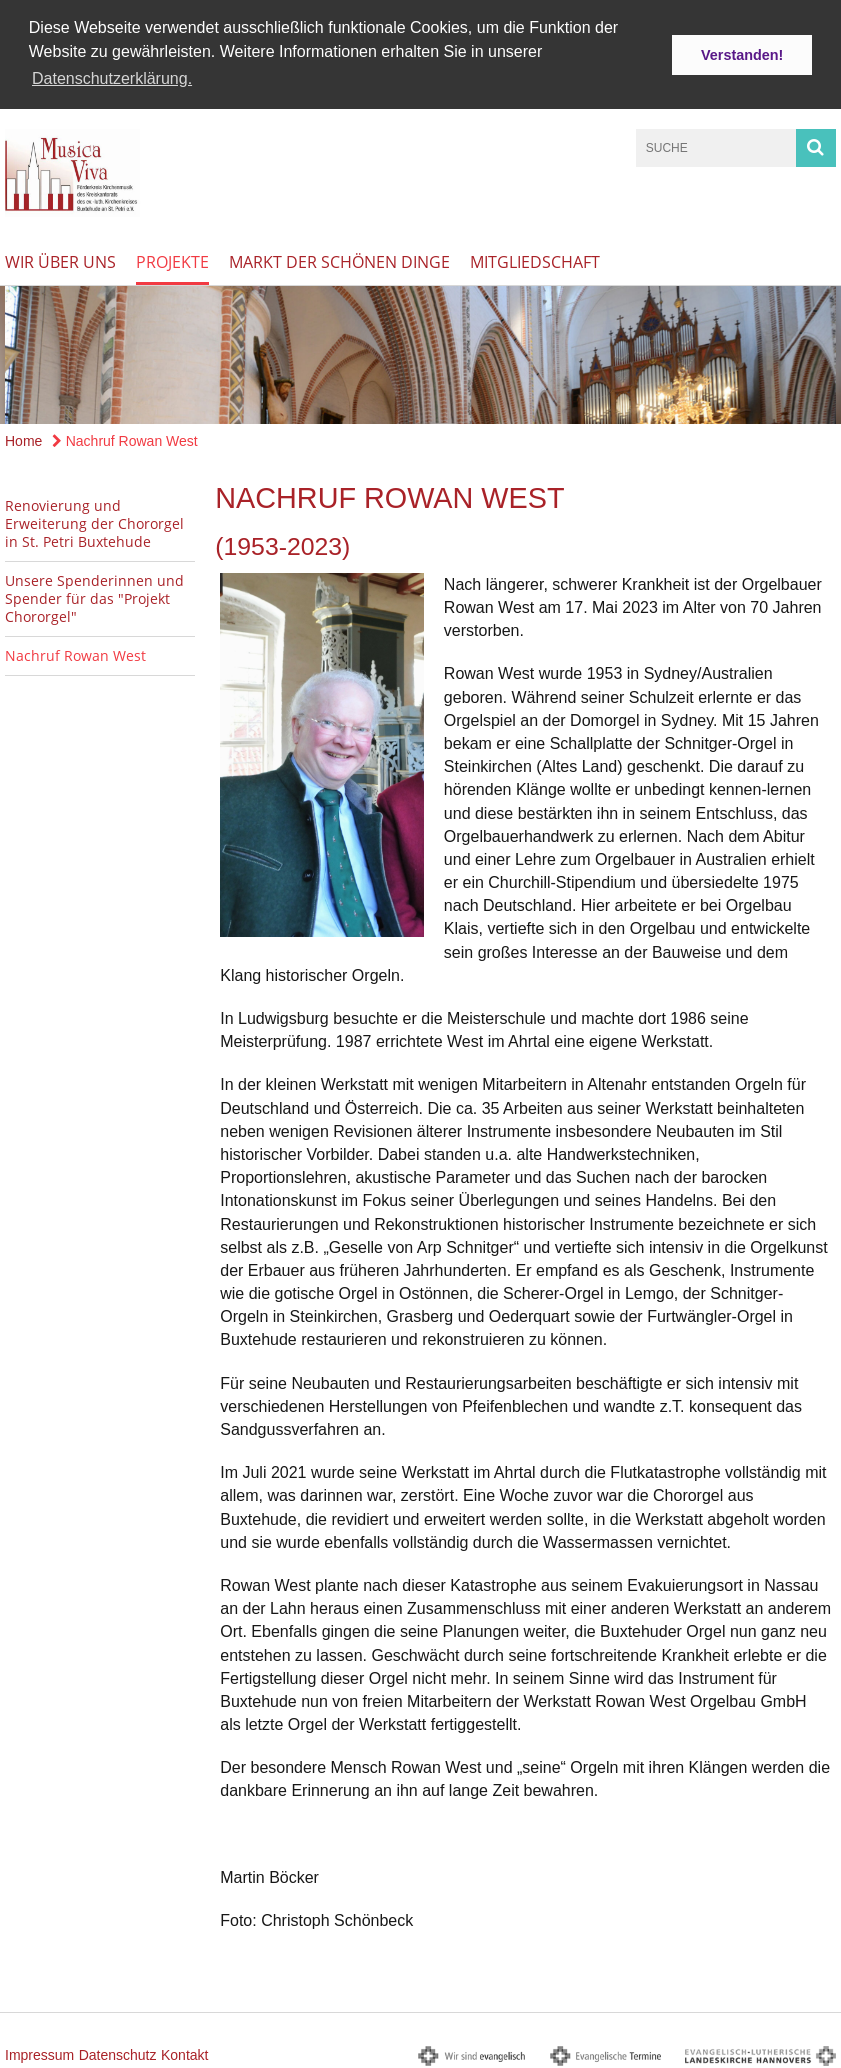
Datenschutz (118, 2053)
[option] (420, 353)
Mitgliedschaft (535, 260)
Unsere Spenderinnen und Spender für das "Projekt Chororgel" (94, 596)
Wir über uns (60, 260)
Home (23, 439)
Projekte (172, 260)
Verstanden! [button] (742, 55)
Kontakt (184, 2053)
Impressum (39, 2053)
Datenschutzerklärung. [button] (112, 78)
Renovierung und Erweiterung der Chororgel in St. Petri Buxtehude (94, 521)
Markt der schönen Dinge (339, 260)
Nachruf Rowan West (125, 439)
